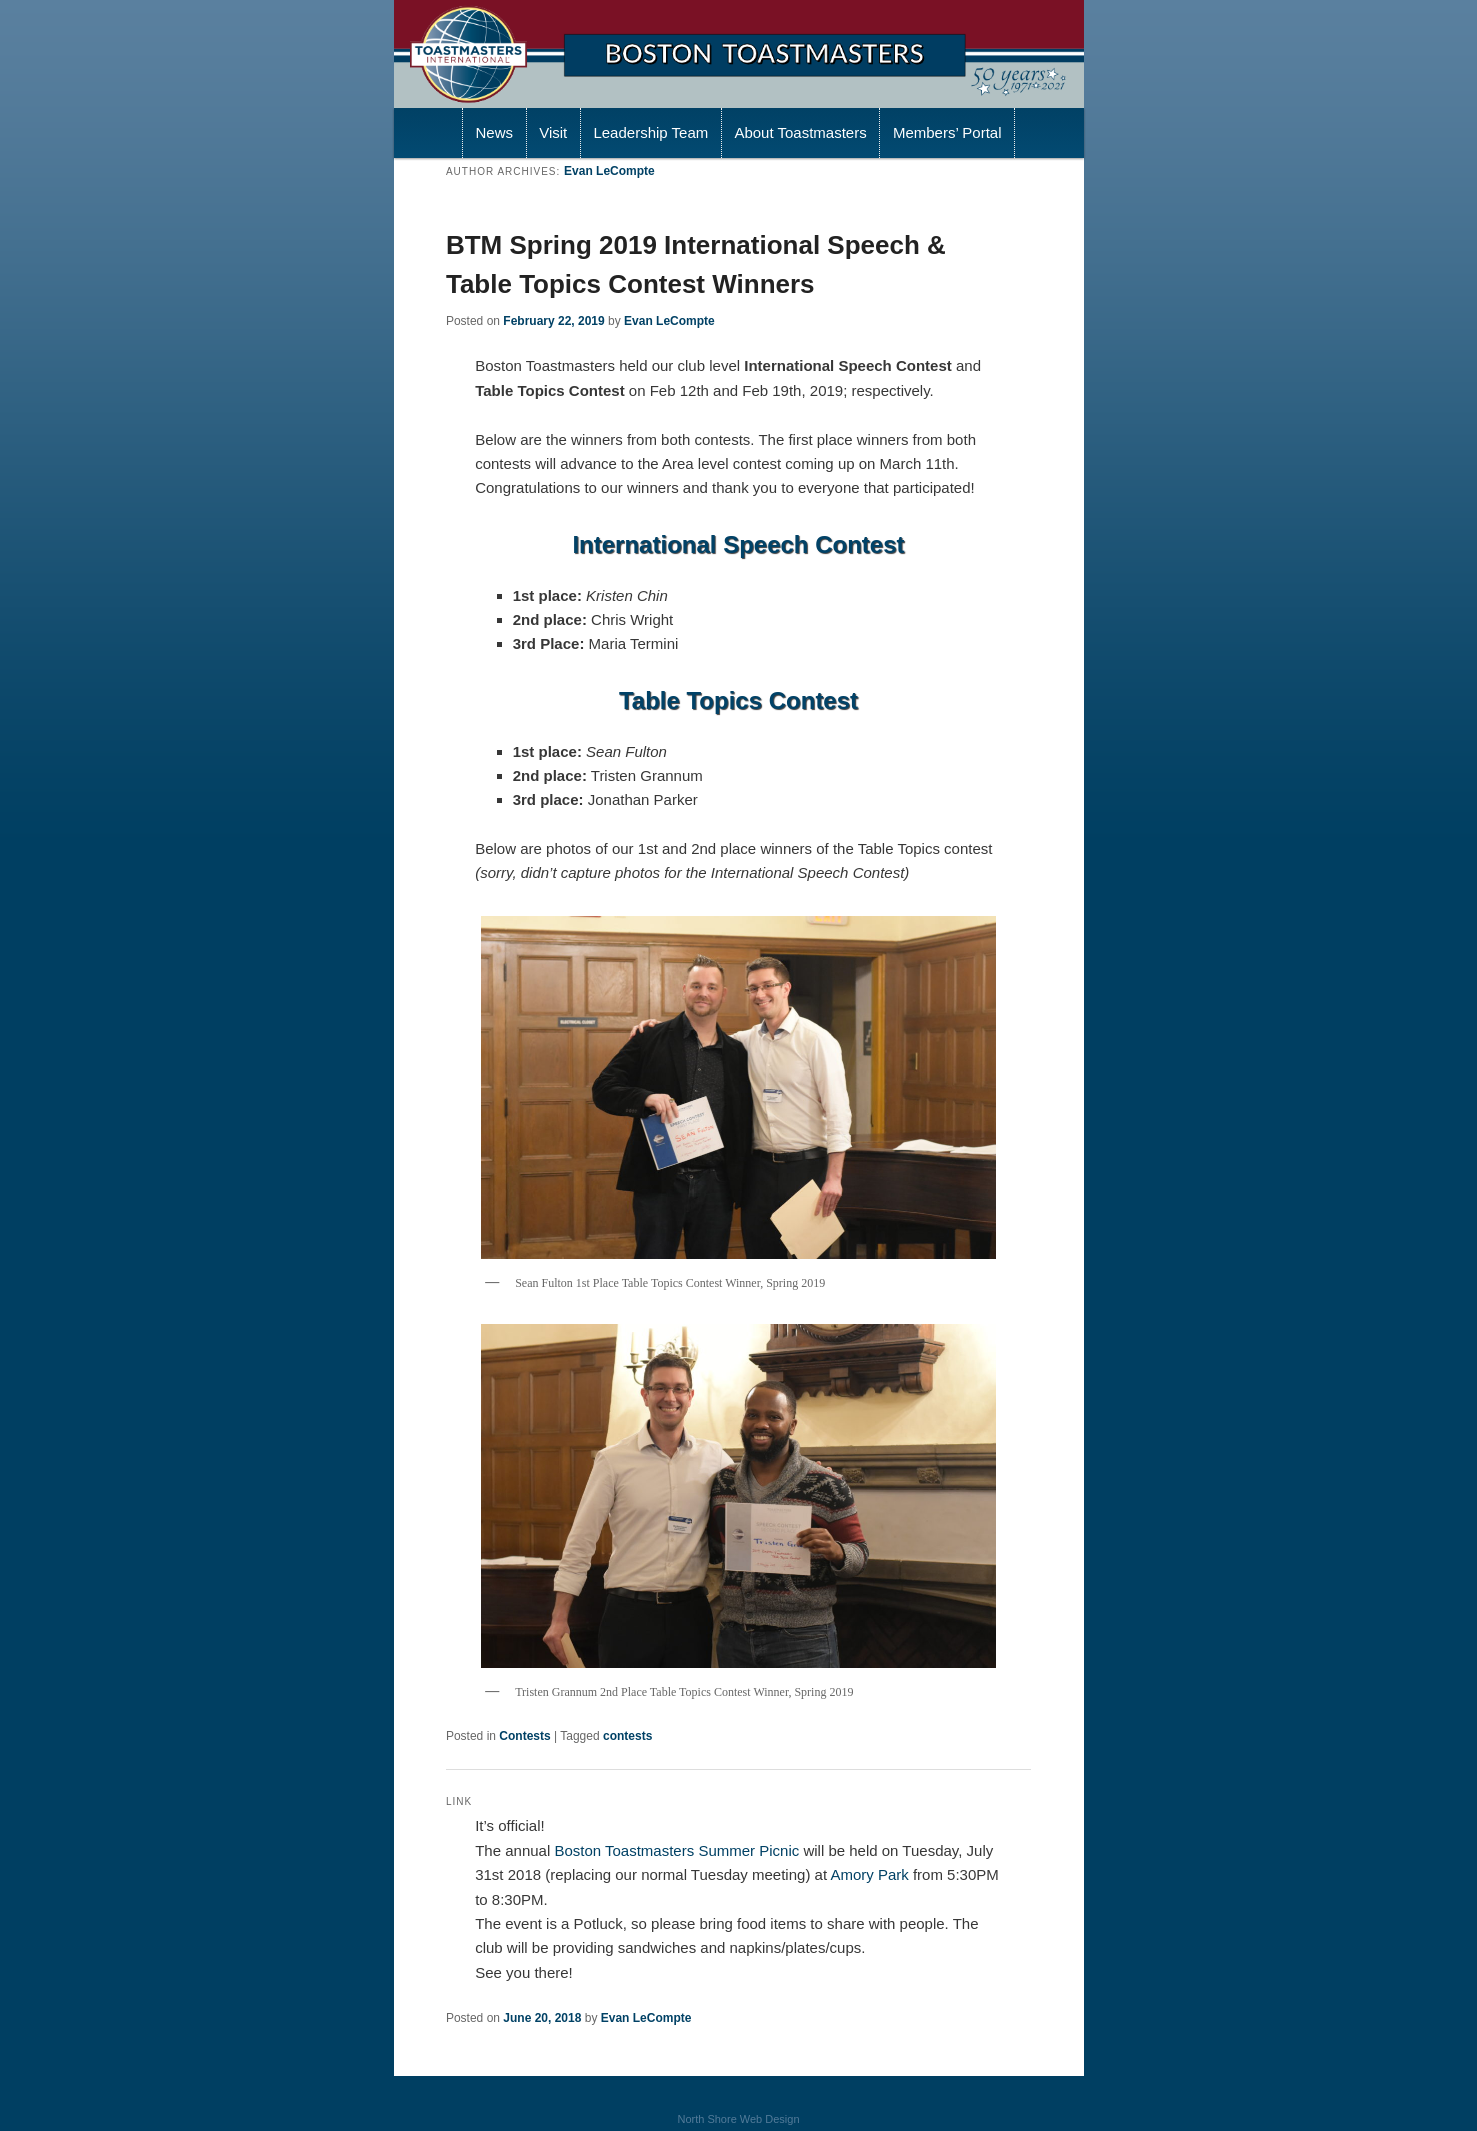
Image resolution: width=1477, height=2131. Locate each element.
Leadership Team (650, 132)
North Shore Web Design (738, 2119)
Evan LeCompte (609, 171)
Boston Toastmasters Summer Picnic (676, 1850)
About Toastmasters (800, 132)
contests (627, 1736)
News (494, 132)
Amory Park (869, 1874)
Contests (524, 1736)
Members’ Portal (947, 132)
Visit (553, 132)
